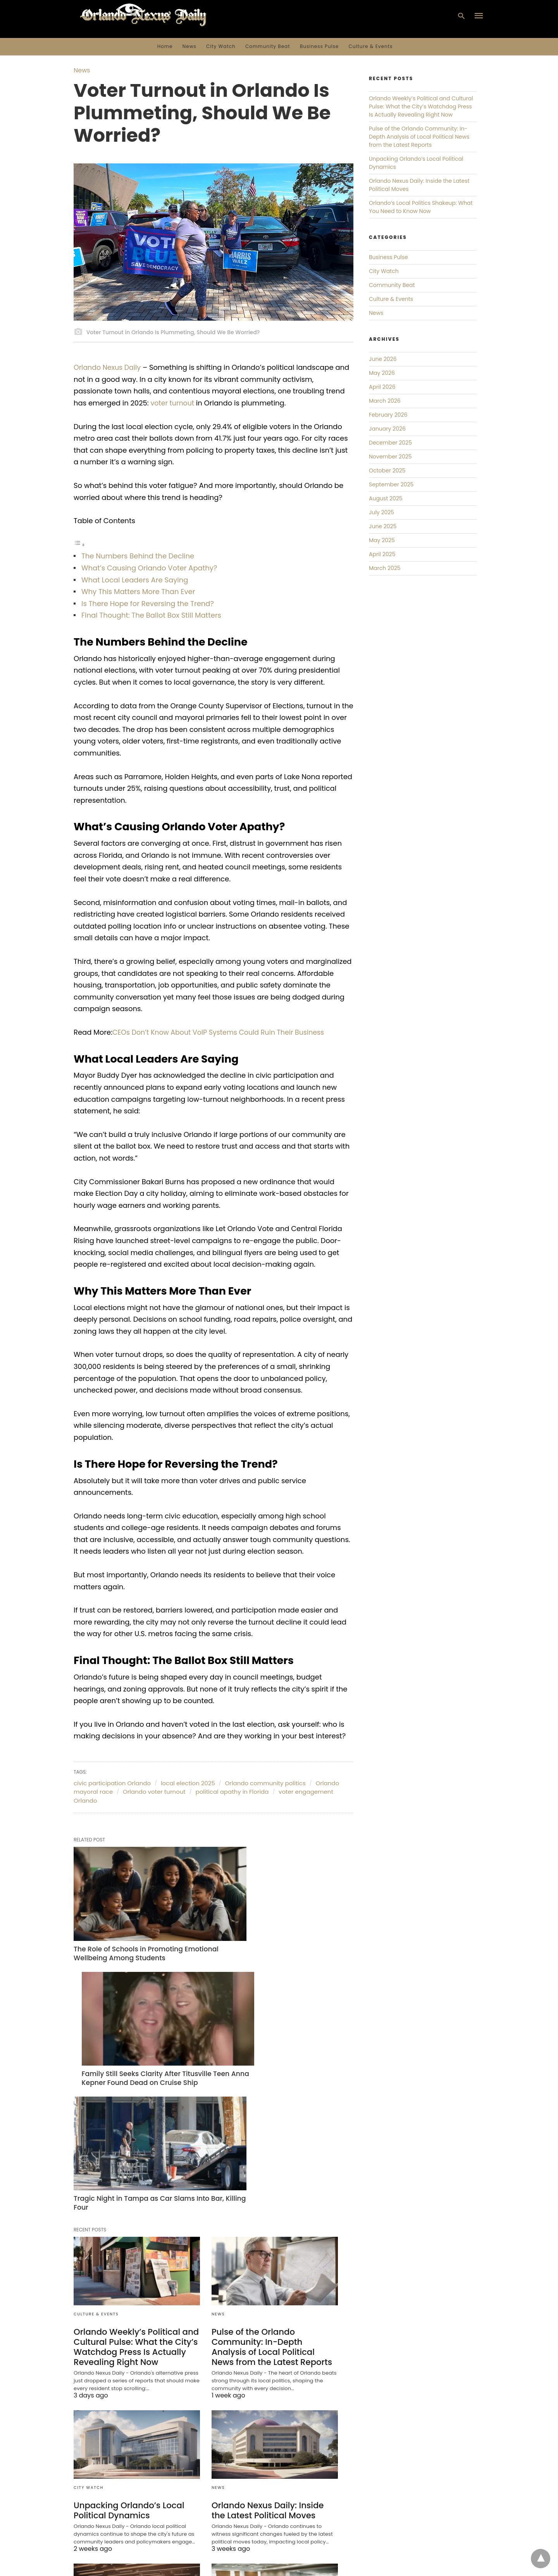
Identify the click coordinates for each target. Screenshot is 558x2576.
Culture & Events (371, 46)
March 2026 (385, 401)
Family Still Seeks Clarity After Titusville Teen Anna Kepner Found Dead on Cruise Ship (270, 1931)
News (189, 46)
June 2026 (383, 359)
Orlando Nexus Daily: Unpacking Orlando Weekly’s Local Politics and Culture (274, 2495)
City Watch (221, 46)
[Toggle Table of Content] (79, 544)
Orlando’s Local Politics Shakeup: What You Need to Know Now (128, 2495)
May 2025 (382, 540)
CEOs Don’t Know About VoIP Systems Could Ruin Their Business (222, 1032)
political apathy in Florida (232, 1792)
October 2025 (387, 470)
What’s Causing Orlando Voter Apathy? (149, 568)
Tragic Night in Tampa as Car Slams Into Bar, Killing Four (136, 2033)
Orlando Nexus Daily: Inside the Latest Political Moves (272, 2338)
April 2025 (382, 554)
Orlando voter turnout (154, 1792)
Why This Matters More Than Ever (138, 591)
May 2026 (382, 373)
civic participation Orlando (112, 1783)
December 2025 (390, 443)
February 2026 (388, 415)
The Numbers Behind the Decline (137, 556)
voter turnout (173, 403)
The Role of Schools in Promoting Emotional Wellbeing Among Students (132, 1927)
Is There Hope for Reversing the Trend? (147, 603)
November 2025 (390, 456)
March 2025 (385, 568)
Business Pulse (319, 46)
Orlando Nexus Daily (108, 367)
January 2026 (387, 429)
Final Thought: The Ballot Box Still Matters (151, 615)
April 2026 (382, 387)
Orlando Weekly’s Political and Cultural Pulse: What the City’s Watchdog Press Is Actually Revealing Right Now (132, 2176)
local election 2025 (188, 1783)
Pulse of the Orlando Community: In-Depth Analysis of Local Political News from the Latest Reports (272, 2176)
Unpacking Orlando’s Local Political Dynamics (126, 2338)
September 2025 (391, 484)
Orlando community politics (265, 1783)
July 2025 (381, 512)
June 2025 (382, 526)
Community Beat (267, 46)
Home (165, 46)
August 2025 (386, 498)
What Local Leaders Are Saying (134, 580)
